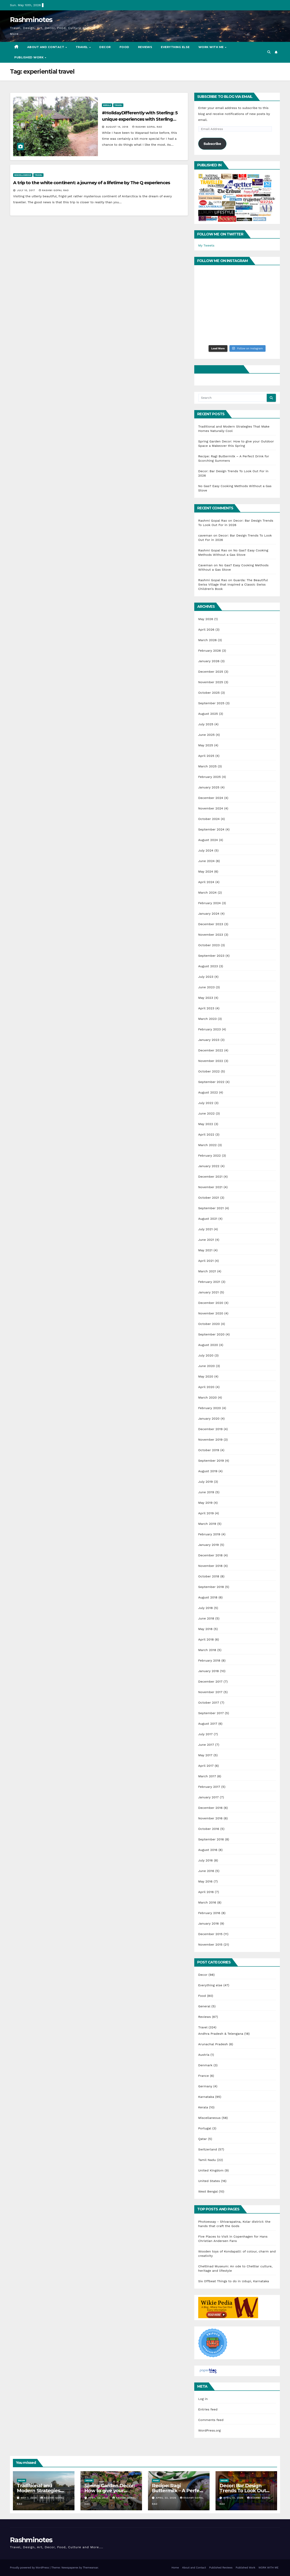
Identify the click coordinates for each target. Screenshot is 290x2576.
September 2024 (211, 829)
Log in (203, 2399)
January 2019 (208, 1545)
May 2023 (205, 998)
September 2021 (211, 1208)
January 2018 (208, 1671)
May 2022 (205, 1124)
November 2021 (210, 1187)
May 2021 (205, 1250)
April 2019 (206, 1513)
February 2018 (209, 1660)
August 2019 (208, 1471)
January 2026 (208, 661)
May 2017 (205, 1755)
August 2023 (208, 966)
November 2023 (210, 934)
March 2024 (207, 892)
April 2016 (206, 1892)
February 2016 (209, 1913)
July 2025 (205, 724)
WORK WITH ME (211, 47)
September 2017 (211, 1713)
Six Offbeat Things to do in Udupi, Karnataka (233, 2281)
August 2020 (208, 1345)
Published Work (245, 2567)
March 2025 (207, 766)
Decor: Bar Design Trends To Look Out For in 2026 (242, 2490)
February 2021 (209, 1282)
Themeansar (90, 2567)
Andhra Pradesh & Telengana (220, 2034)
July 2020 (206, 1355)
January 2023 (208, 1040)
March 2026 (207, 640)
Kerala (107, 105)
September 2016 (211, 1839)
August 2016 (208, 1850)
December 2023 (210, 924)
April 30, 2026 (99, 2497)
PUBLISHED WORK (29, 57)
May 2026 (205, 619)
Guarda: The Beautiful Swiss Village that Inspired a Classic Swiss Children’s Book (233, 584)
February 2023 (209, 1029)
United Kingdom (211, 2170)
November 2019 (210, 1439)
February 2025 (209, 777)
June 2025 (206, 735)
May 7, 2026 (29, 2497)
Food (124, 47)
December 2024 (210, 798)
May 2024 (205, 871)
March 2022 (207, 1145)
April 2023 (206, 1008)
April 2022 (206, 1134)
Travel (82, 47)
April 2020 (206, 1387)
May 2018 (205, 1629)
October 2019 (208, 1450)
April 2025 (206, 756)
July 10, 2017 (26, 190)
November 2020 (210, 1313)
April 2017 (206, 1766)
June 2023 (206, 987)
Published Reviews (220, 2567)
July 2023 (205, 977)
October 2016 (208, 1829)
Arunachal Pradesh (213, 2044)
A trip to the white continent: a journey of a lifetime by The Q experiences (91, 182)
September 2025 (211, 703)
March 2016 (207, 1902)
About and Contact (46, 47)
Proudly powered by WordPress (30, 2567)
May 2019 (205, 1503)
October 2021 (208, 1197)
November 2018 (210, 1566)
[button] (269, 52)
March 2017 (207, 1776)
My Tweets (206, 245)
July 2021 (205, 1229)
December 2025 (210, 671)
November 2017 (210, 1692)
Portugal (204, 2128)
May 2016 (205, 1881)
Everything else (175, 47)
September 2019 (211, 1460)
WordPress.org (209, 2430)
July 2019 (205, 1482)
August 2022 (208, 1092)
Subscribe (212, 144)
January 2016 (208, 1923)
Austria (203, 2055)
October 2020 (209, 1324)
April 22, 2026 (166, 2497)
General (204, 2006)
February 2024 (209, 903)
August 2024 (208, 840)
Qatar (202, 2139)
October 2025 (209, 693)
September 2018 (211, 1587)
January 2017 (208, 1797)
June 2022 (206, 1113)
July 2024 (205, 850)
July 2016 (205, 1860)
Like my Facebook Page (219, 369)
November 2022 (210, 1061)
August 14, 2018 (117, 126)
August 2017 (207, 1723)
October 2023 (209, 945)
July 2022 (205, 1103)
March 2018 (207, 1650)
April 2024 (206, 882)
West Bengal (208, 2191)
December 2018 (210, 1555)
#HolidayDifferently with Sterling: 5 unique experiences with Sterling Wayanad (139, 119)
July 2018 (205, 1608)
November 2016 (210, 1818)
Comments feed (211, 2420)
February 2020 (209, 1408)
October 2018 (208, 1576)
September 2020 (211, 1334)
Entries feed (208, 2409)
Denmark (205, 2065)
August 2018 (208, 1597)
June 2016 (206, 1871)
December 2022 (210, 1050)
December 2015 (210, 1934)
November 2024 (210, 808)
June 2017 (206, 1745)
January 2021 (208, 1292)
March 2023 (207, 1019)
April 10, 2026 (233, 2497)
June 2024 (206, 861)
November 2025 (210, 682)
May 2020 (205, 1376)
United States (209, 2181)
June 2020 (206, 1366)
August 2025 (208, 714)
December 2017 (210, 1681)
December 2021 (210, 1176)
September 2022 (211, 1082)
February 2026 (209, 650)
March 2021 (207, 1271)
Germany (205, 2086)
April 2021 (206, 1261)
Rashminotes (31, 19)
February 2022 (209, 1155)
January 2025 (208, 787)
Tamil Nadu (207, 2160)
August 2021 (207, 1219)
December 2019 (210, 1429)
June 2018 (206, 1618)
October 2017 (208, 1702)
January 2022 (208, 1166)
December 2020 (210, 1303)
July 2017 (205, 1734)
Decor (105, 47)
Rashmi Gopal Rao (147, 126)
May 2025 (205, 745)
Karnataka (206, 2097)
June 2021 (206, 1240)
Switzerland (207, 2149)
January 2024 (208, 913)
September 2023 (211, 956)
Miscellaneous (22, 175)
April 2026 (206, 629)
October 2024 (209, 819)
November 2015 (210, 1944)
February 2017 (209, 1787)
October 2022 (209, 1071)
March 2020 (207, 1397)
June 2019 (206, 1492)
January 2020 (208, 1418)
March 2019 (207, 1524)
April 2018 (206, 1639)
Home (175, 2567)
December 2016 (210, 1808)
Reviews (145, 47)
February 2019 (209, 1534)
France (203, 2076)
